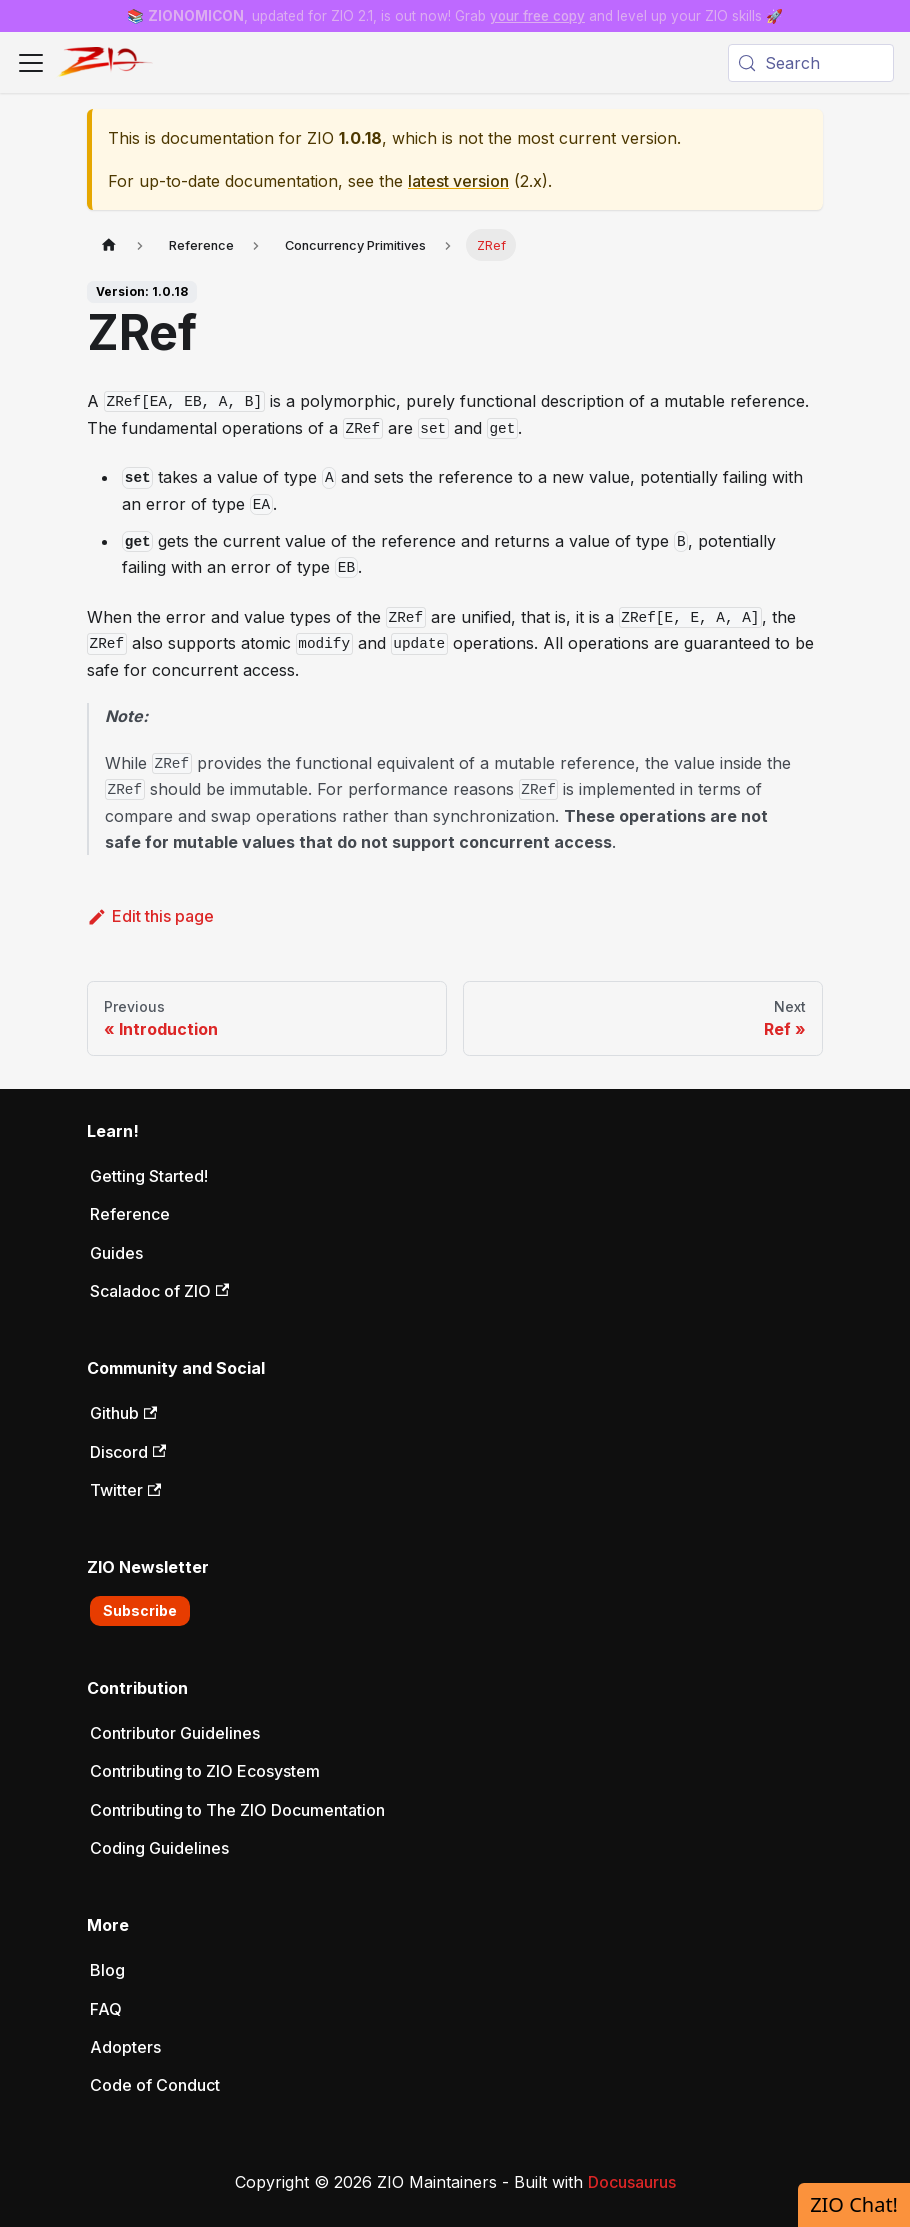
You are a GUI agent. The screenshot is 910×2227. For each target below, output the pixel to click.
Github (123, 1413)
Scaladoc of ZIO (159, 1291)
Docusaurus (632, 2182)
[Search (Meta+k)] (811, 63)
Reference (130, 1214)
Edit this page (150, 916)
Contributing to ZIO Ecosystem (205, 1771)
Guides (116, 1253)
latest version (458, 181)
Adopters (125, 2047)
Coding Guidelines (159, 1848)
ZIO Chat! (854, 2204)
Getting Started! (149, 1176)
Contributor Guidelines (175, 1733)
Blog (107, 1970)
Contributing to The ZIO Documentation (237, 1810)
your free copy (537, 16)
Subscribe (140, 1610)
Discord (128, 1452)
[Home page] (109, 244)
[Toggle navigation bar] (31, 63)
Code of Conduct (155, 2085)
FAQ (106, 2009)
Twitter (125, 1490)
